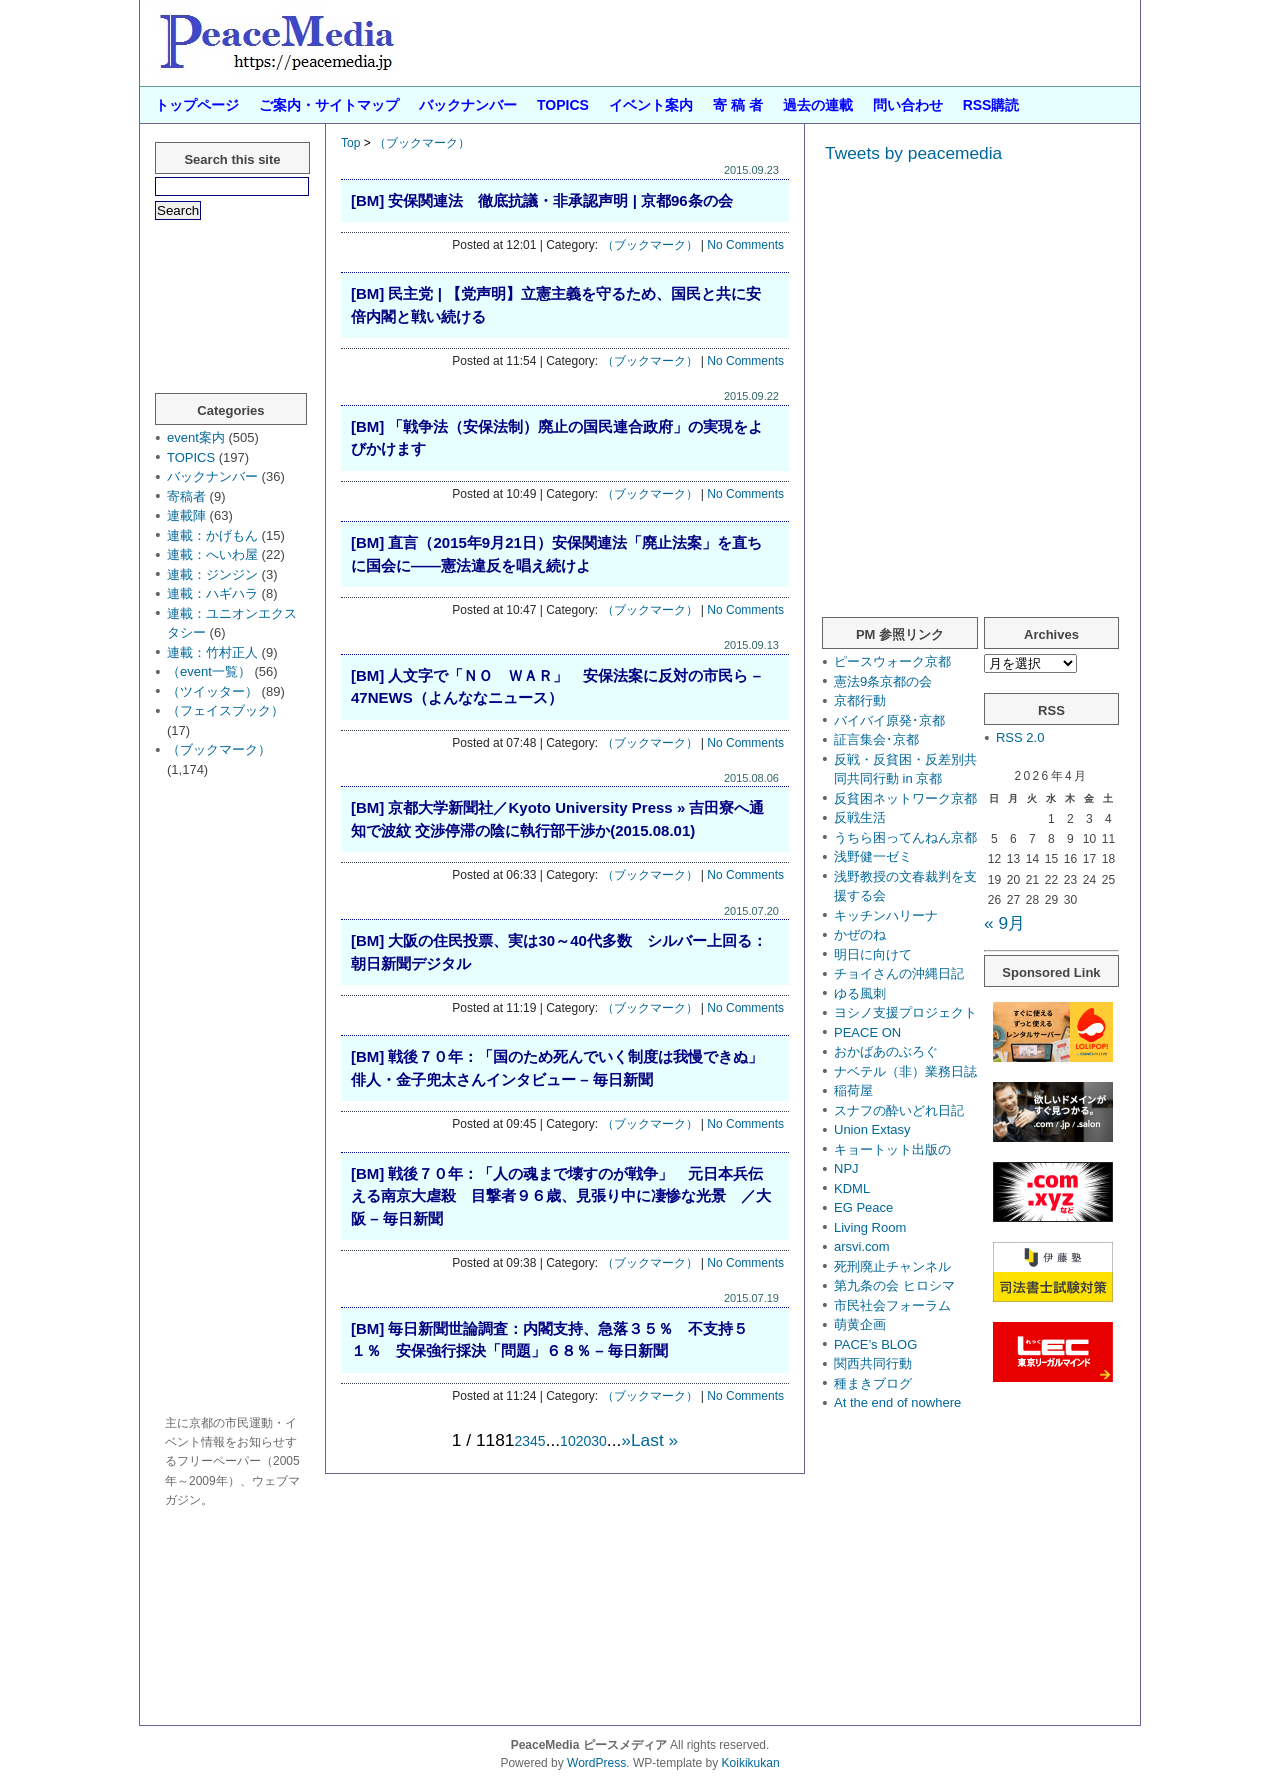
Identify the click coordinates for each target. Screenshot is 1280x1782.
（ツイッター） (212, 691)
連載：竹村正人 (212, 652)
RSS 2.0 (1020, 737)
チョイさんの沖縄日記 (899, 973)
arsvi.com (862, 1246)
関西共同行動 (873, 1363)
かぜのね (860, 934)
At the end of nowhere (897, 1402)
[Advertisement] (235, 1099)
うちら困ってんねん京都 (905, 837)
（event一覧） (209, 671)
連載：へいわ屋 (212, 554)
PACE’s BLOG (875, 1344)
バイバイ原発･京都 (889, 720)
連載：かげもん (212, 535)
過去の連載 (818, 105)
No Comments (745, 245)
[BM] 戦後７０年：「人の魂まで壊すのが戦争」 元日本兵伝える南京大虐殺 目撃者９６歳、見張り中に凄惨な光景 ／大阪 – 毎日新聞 (561, 1196)
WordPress (596, 1763)
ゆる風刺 (860, 993)
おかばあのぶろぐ (886, 1051)
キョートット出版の (892, 1149)
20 (584, 1441)
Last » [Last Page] (654, 1440)
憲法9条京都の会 (883, 681)
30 (599, 1441)
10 (568, 1441)
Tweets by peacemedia (913, 153)
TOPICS (563, 105)
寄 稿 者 (738, 105)
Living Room (870, 1227)
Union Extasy (872, 1129)
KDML (852, 1188)
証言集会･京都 (876, 739)
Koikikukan (751, 1763)
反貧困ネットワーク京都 (905, 798)
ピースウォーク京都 (892, 661)
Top (350, 143)
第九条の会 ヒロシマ (894, 1285)
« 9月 (1004, 923)
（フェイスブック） (225, 710)
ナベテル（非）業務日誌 (905, 1071)
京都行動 (860, 700)
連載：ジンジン (212, 574)
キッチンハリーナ (886, 915)
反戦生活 (860, 817)
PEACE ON (867, 1032)
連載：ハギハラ (212, 593)
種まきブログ (873, 1383)
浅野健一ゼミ (873, 856)
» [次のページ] (626, 1440)
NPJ (846, 1168)
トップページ (197, 105)
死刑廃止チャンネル (892, 1266)
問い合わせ (908, 105)
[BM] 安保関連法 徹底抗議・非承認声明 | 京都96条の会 (542, 200)
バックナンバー (468, 105)
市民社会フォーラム (892, 1305)
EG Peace (863, 1207)
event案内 (196, 437)
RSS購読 (991, 105)
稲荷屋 (853, 1090)
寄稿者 (186, 496)
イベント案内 (651, 105)
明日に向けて (873, 954)
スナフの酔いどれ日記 (899, 1110)
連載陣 (186, 515)
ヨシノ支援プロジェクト (905, 1012)
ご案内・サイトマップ (329, 105)
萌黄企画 (860, 1324)
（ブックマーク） (422, 143)
